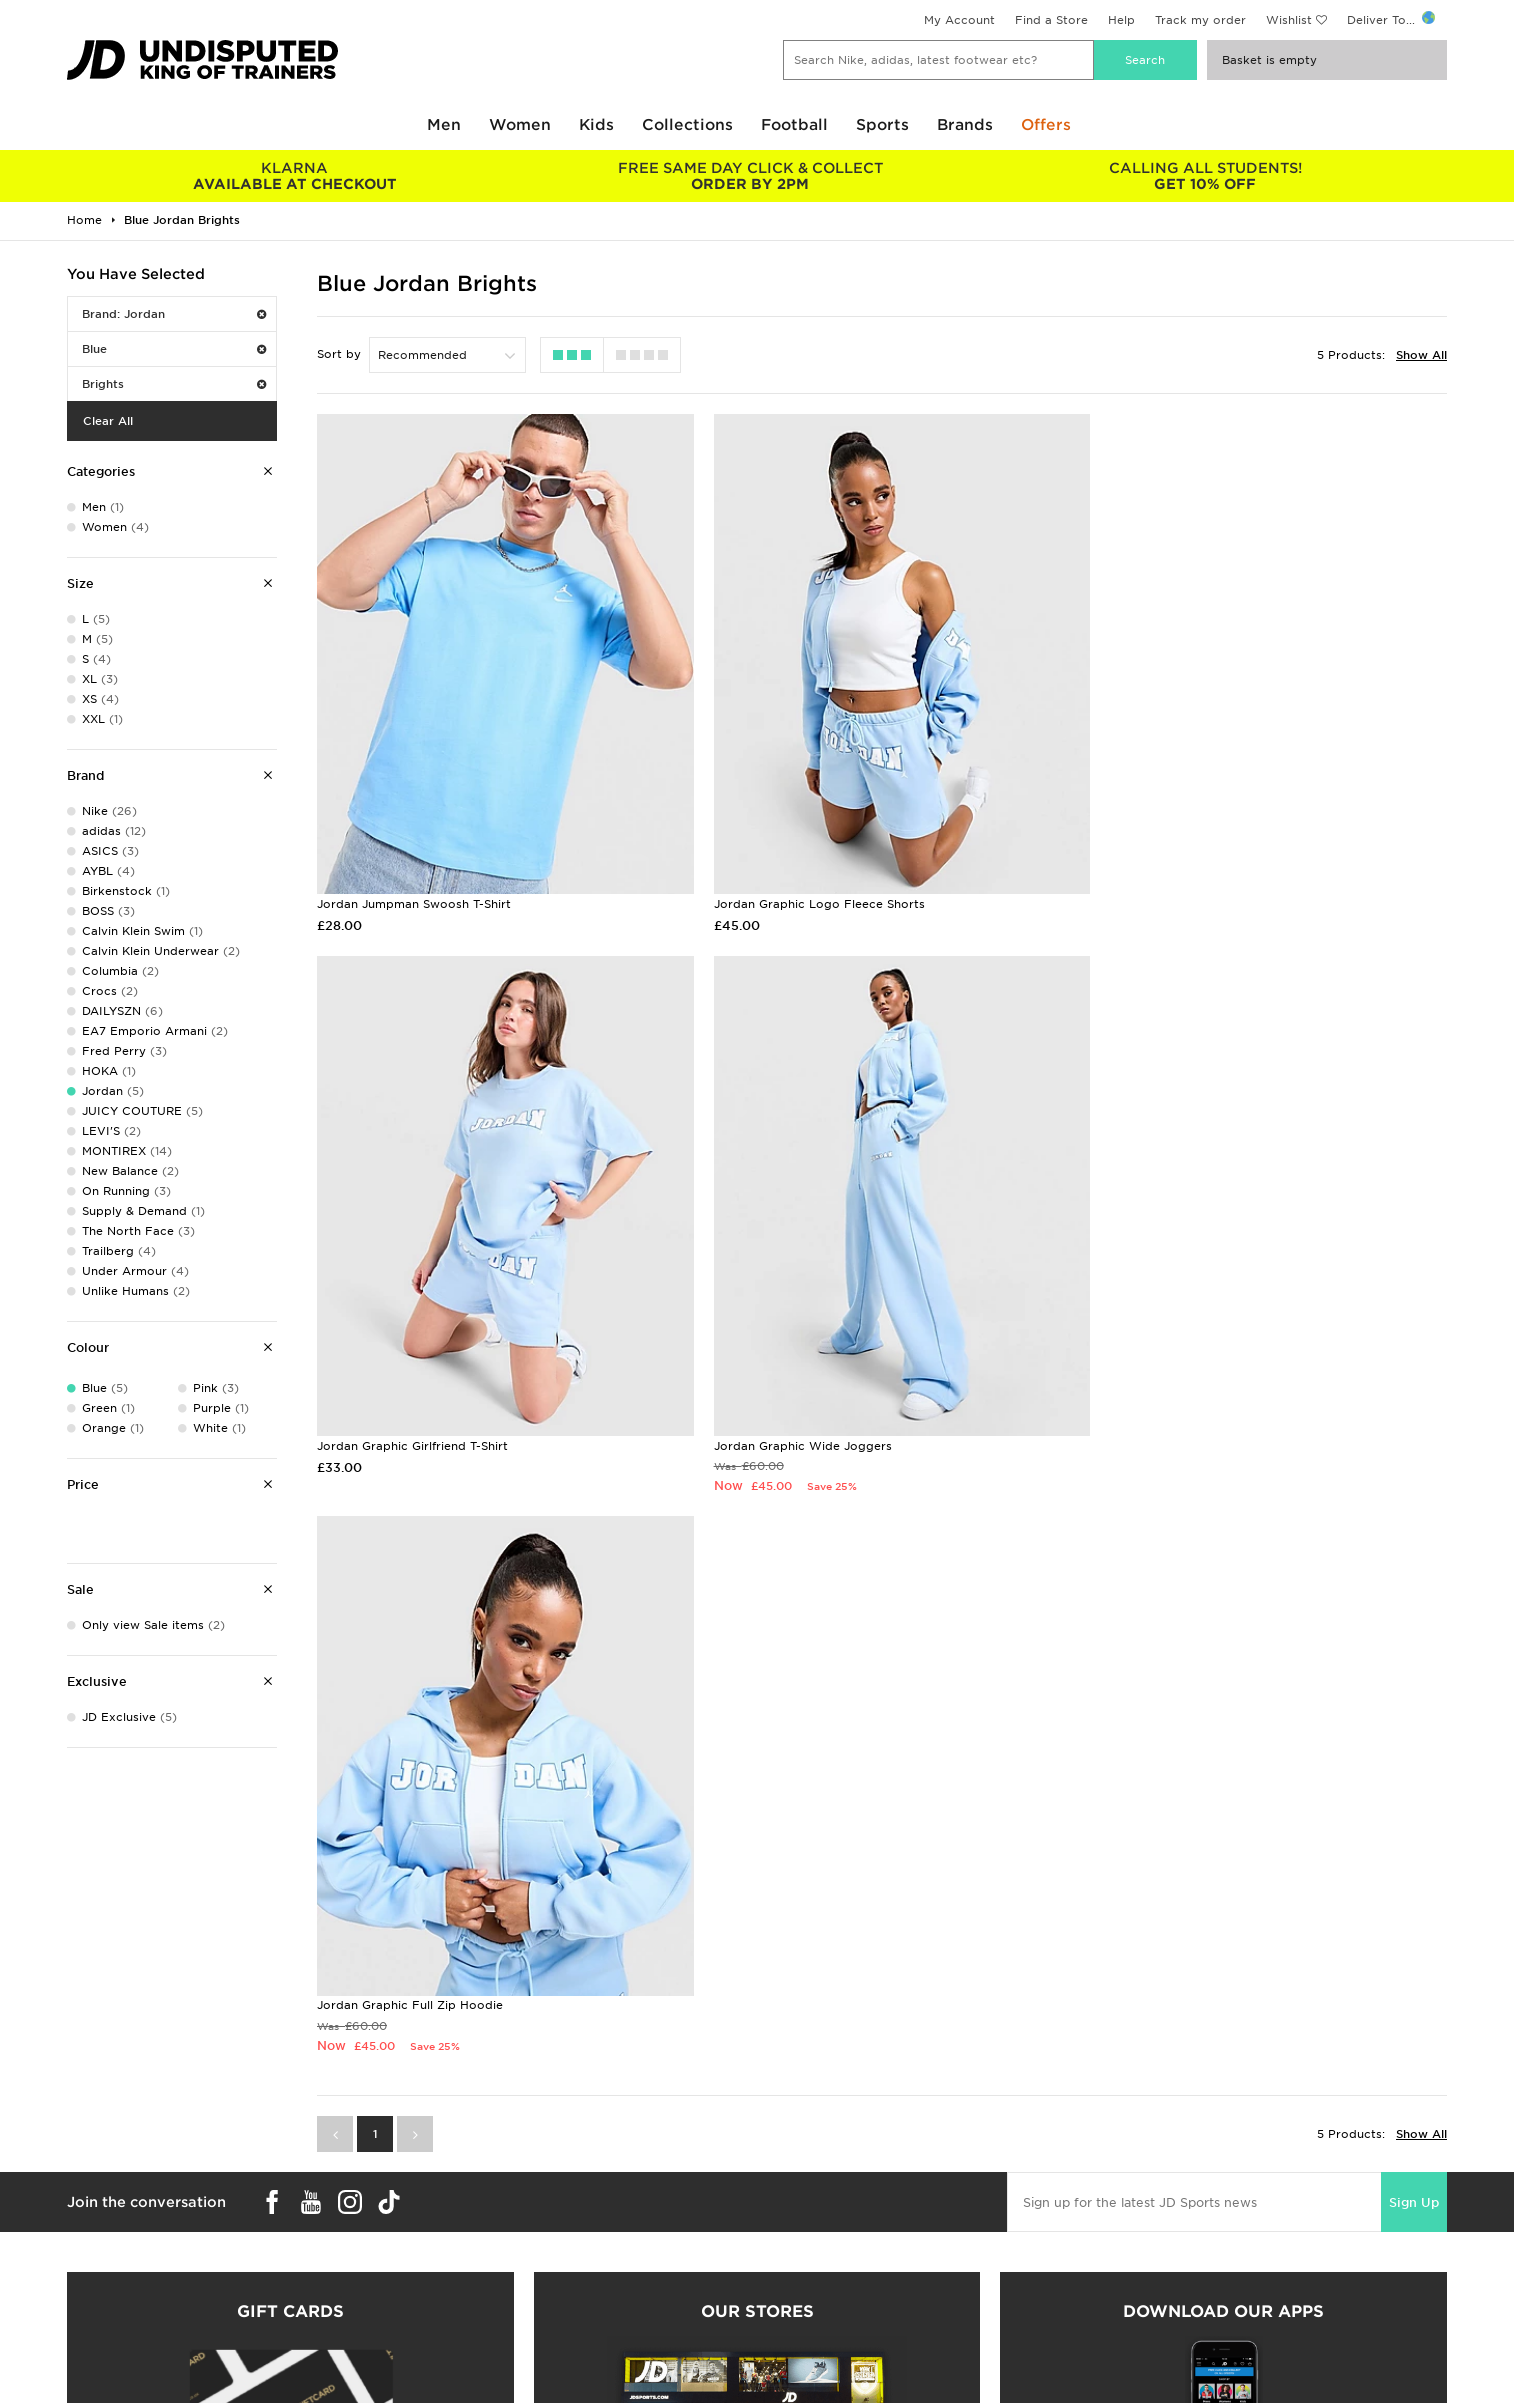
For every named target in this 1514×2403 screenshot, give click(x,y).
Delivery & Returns (466, 2295)
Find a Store (1051, 20)
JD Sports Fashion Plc (822, 2316)
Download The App (124, 2379)
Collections (687, 125)
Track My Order (458, 2358)
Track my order (1200, 20)
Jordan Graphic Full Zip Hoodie (793, 1411)
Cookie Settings (1149, 2358)
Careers (780, 2295)
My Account (959, 20)
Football (794, 125)
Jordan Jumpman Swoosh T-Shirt (414, 886)
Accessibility (1139, 2337)
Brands (965, 125)
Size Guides (100, 2316)
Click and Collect (462, 2316)
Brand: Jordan (174, 314)
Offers (1046, 125)
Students (93, 2295)
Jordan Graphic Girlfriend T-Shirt (1178, 886)
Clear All (108, 421)
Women (520, 125)
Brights (174, 384)
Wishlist (1289, 20)
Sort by (339, 354)
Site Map (1127, 2379)
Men (444, 125)
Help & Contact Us (467, 2337)
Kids (596, 125)
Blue (174, 349)
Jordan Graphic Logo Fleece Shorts (805, 886)
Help (1121, 20)
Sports (882, 125)
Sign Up (1451, 1607)
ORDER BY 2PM (749, 176)
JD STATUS (98, 2358)
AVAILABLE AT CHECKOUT (294, 176)
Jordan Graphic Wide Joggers (406, 1411)
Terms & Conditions (1159, 2295)
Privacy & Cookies (1156, 2316)
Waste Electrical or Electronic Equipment (534, 2379)
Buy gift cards (290, 2096)
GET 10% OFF (1205, 176)
